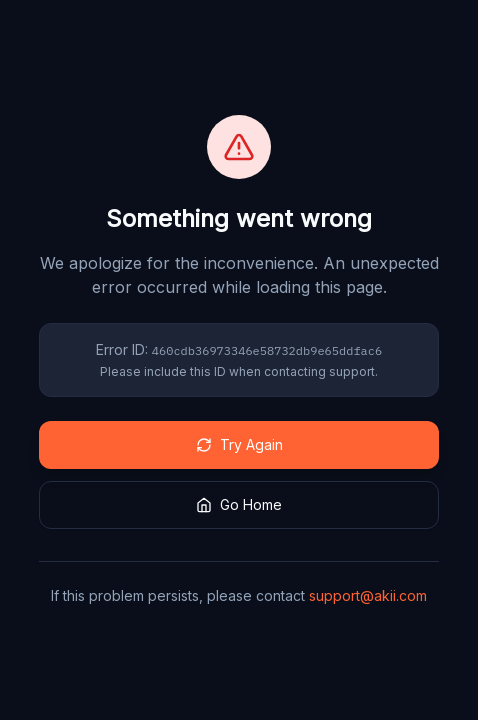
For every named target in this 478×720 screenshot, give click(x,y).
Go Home (239, 504)
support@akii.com (368, 595)
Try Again (239, 444)
